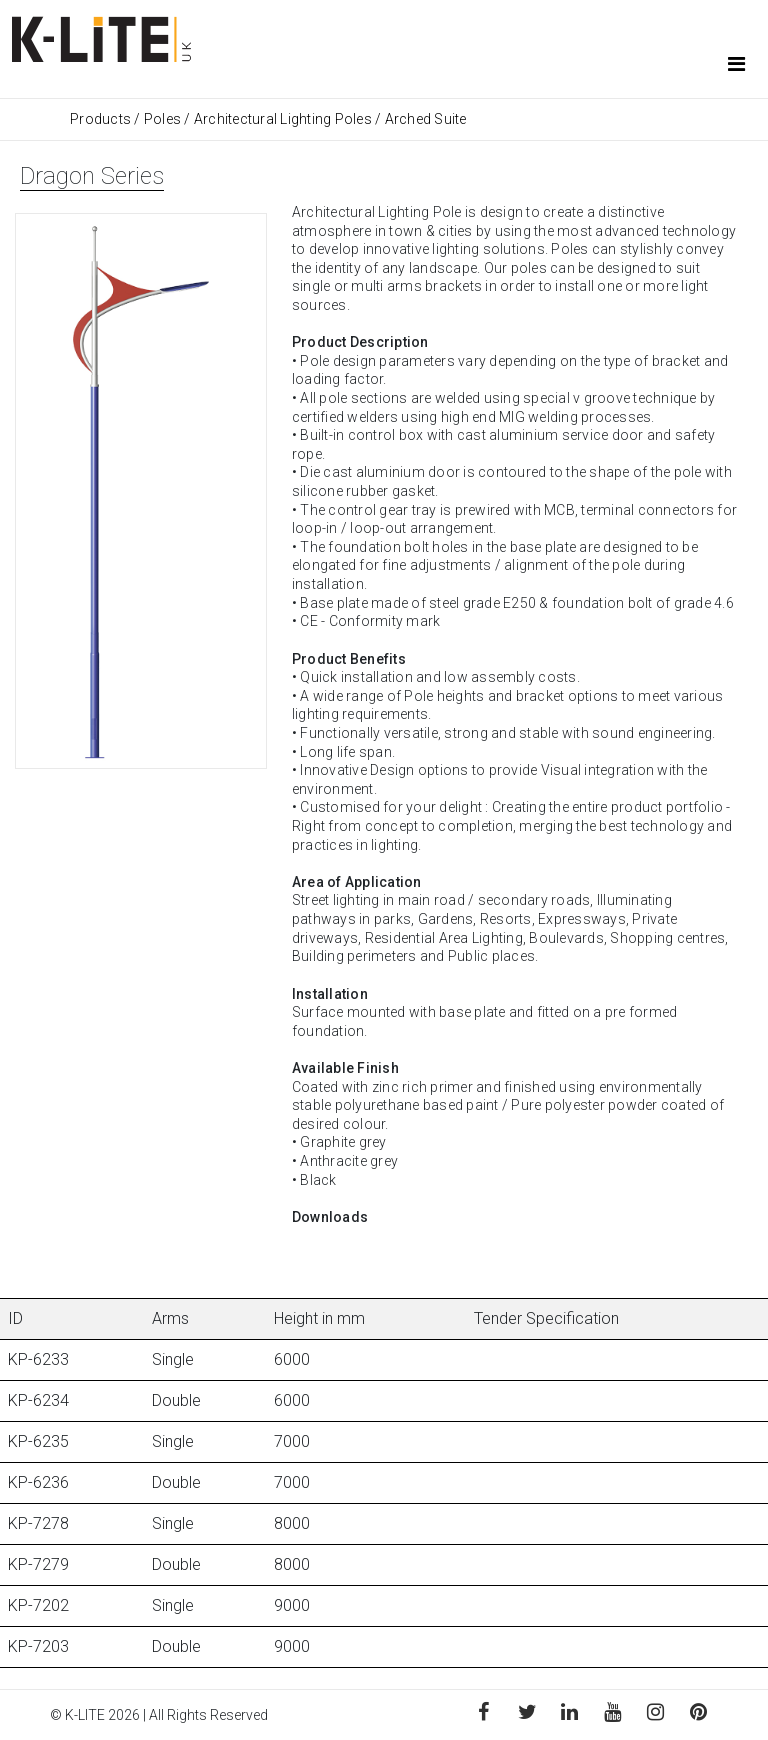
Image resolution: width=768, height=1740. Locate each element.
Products (102, 119)
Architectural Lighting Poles (283, 119)
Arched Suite (426, 119)
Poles (162, 119)
